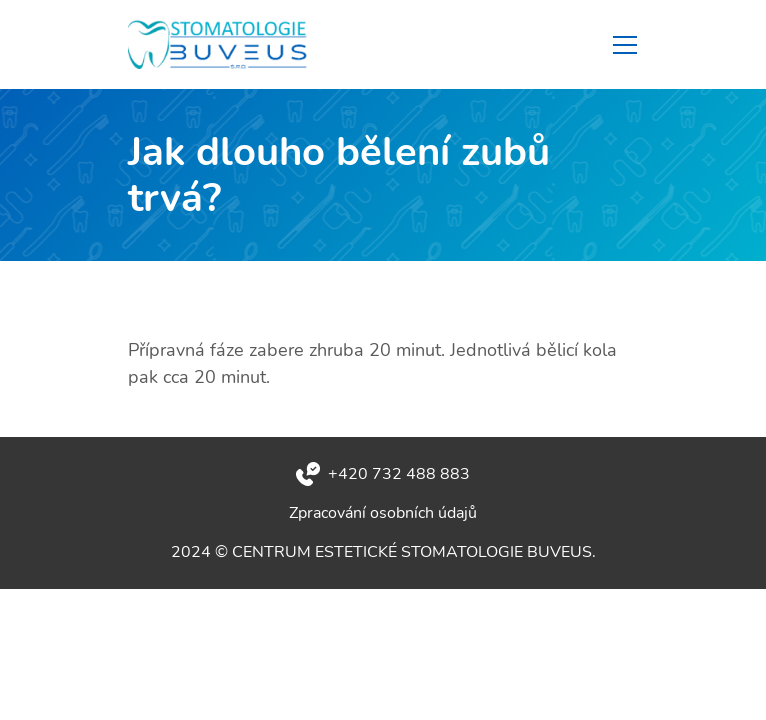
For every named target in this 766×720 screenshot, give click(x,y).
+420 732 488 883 (399, 474)
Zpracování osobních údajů (383, 513)
